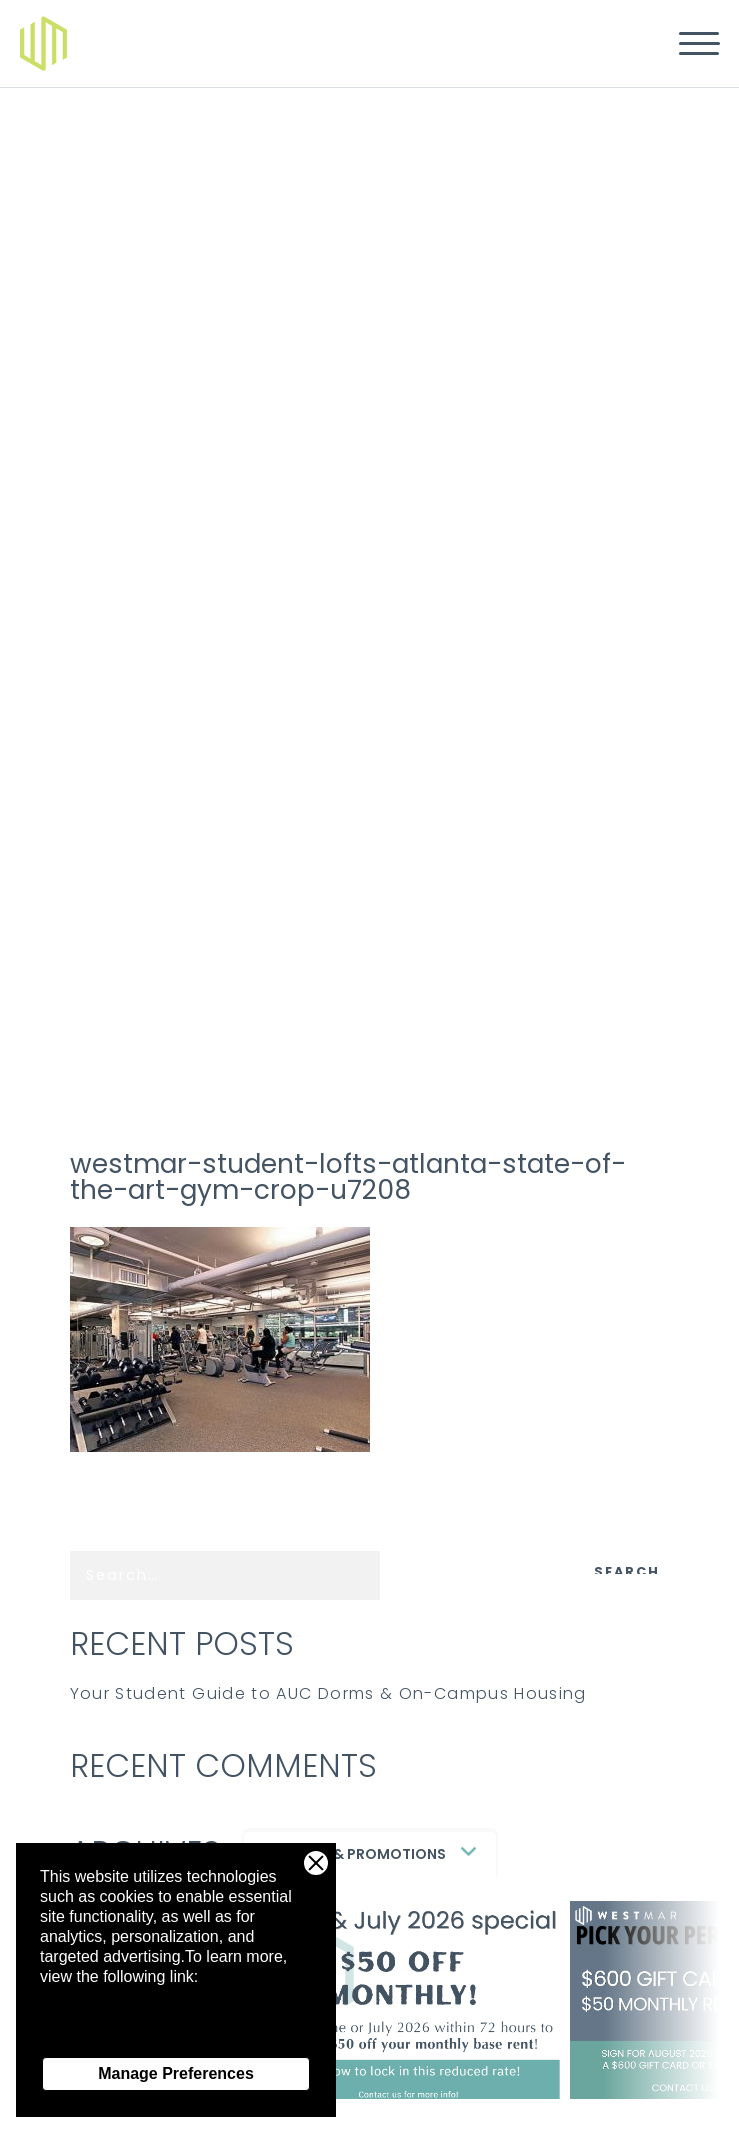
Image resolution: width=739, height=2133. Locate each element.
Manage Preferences (176, 2073)
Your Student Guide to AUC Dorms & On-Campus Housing (328, 1693)
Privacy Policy (90, 2036)
